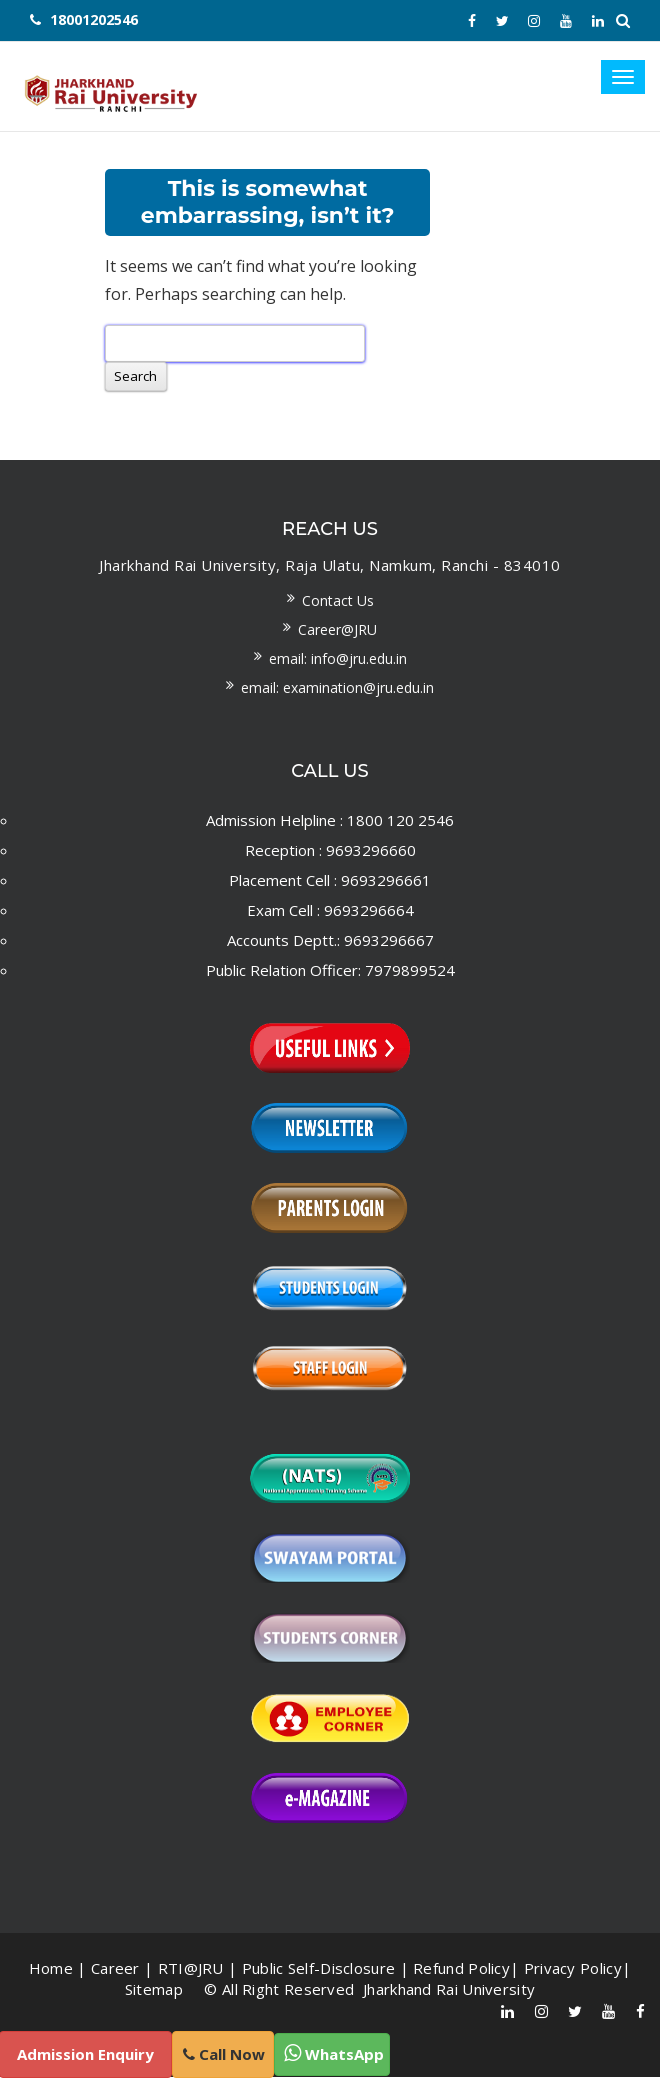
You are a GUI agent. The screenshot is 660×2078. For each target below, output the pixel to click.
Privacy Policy (573, 1969)
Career (115, 1969)
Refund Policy (461, 1969)
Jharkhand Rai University (447, 1990)
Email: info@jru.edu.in (338, 659)
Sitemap (154, 1990)
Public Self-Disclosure (319, 1969)
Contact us (338, 601)
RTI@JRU (191, 1969)
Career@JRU (337, 630)
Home (51, 1969)
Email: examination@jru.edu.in (337, 688)
